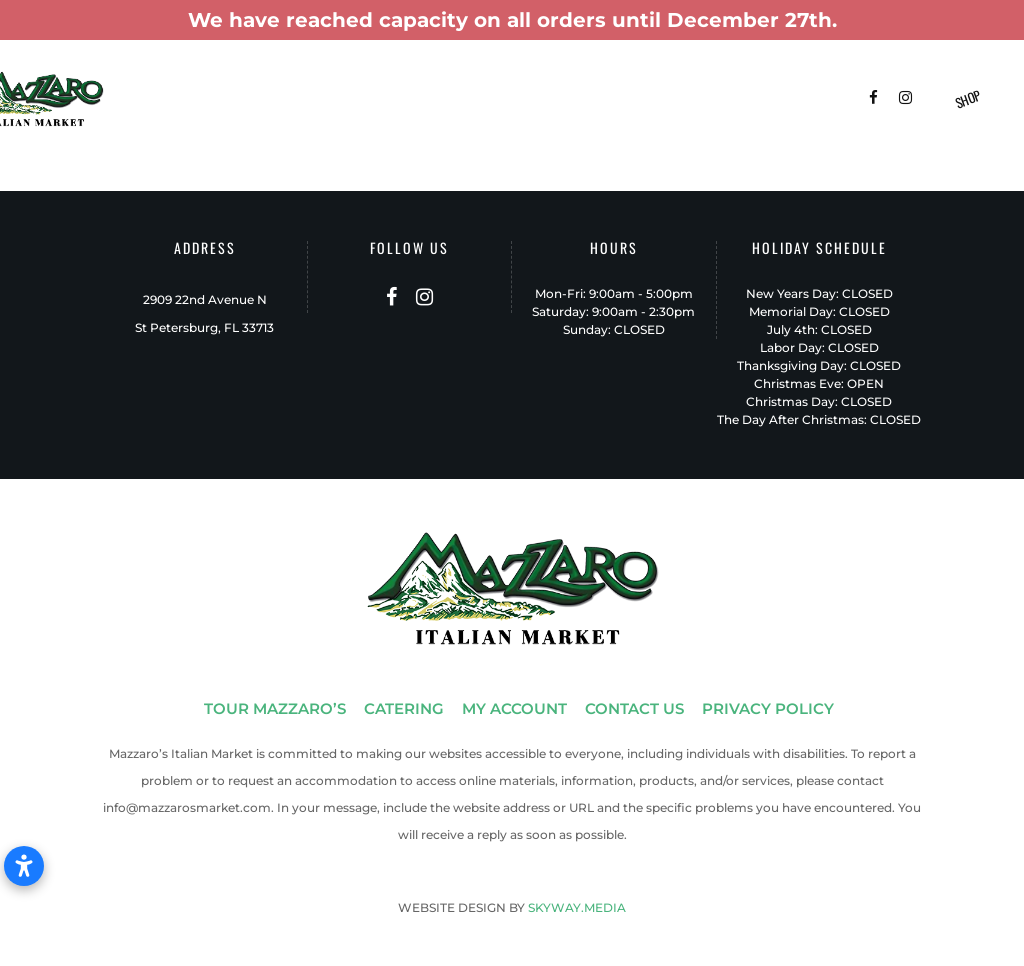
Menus (505, 79)
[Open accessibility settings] (24, 866)
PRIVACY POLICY (768, 708)
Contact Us (218, 123)
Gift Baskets (422, 79)
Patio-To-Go (586, 79)
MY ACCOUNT (514, 708)
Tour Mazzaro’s (231, 79)
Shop (968, 99)
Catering (332, 79)
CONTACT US (634, 708)
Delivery (673, 79)
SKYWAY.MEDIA (577, 907)
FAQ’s (741, 79)
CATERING (404, 708)
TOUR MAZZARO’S (275, 708)
